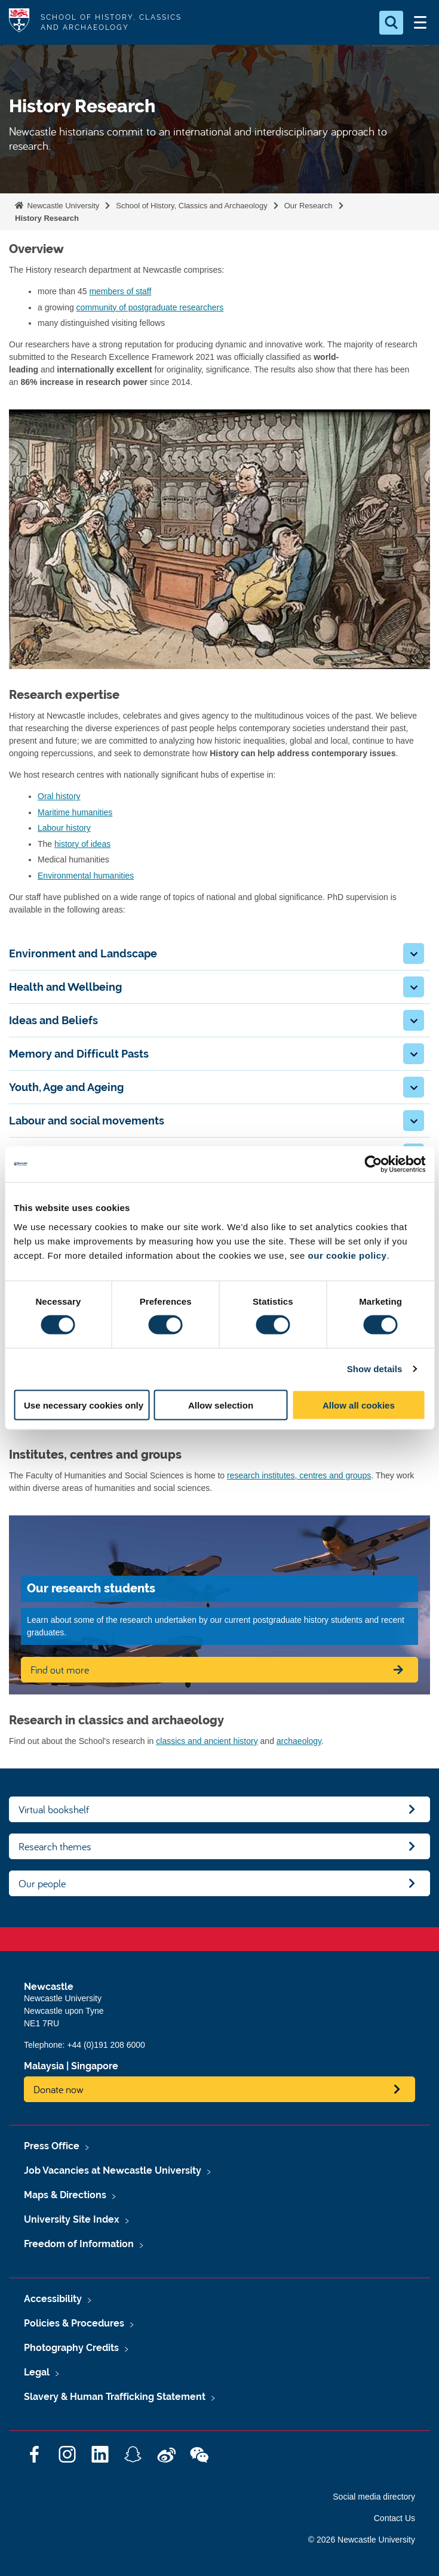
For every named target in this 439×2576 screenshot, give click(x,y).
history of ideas (82, 844)
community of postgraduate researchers (150, 307)
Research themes (55, 1846)
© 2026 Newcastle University (361, 2539)
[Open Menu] (420, 23)
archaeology (299, 1741)
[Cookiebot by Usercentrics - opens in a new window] (373, 1164)
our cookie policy (347, 1255)
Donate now (58, 2089)
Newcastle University (62, 205)
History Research (47, 218)
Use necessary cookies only (83, 1405)
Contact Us (394, 2518)
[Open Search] (391, 23)
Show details (375, 1369)
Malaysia (44, 2066)
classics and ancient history (206, 1741)
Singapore (94, 2066)
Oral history (59, 796)
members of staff (120, 291)
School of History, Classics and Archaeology (191, 205)
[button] (413, 953)
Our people (42, 1883)
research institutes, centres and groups (299, 1475)
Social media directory (374, 2496)
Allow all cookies (359, 1405)
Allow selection (220, 1405)
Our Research (308, 205)
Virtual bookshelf (54, 1809)
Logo (19, 22)
